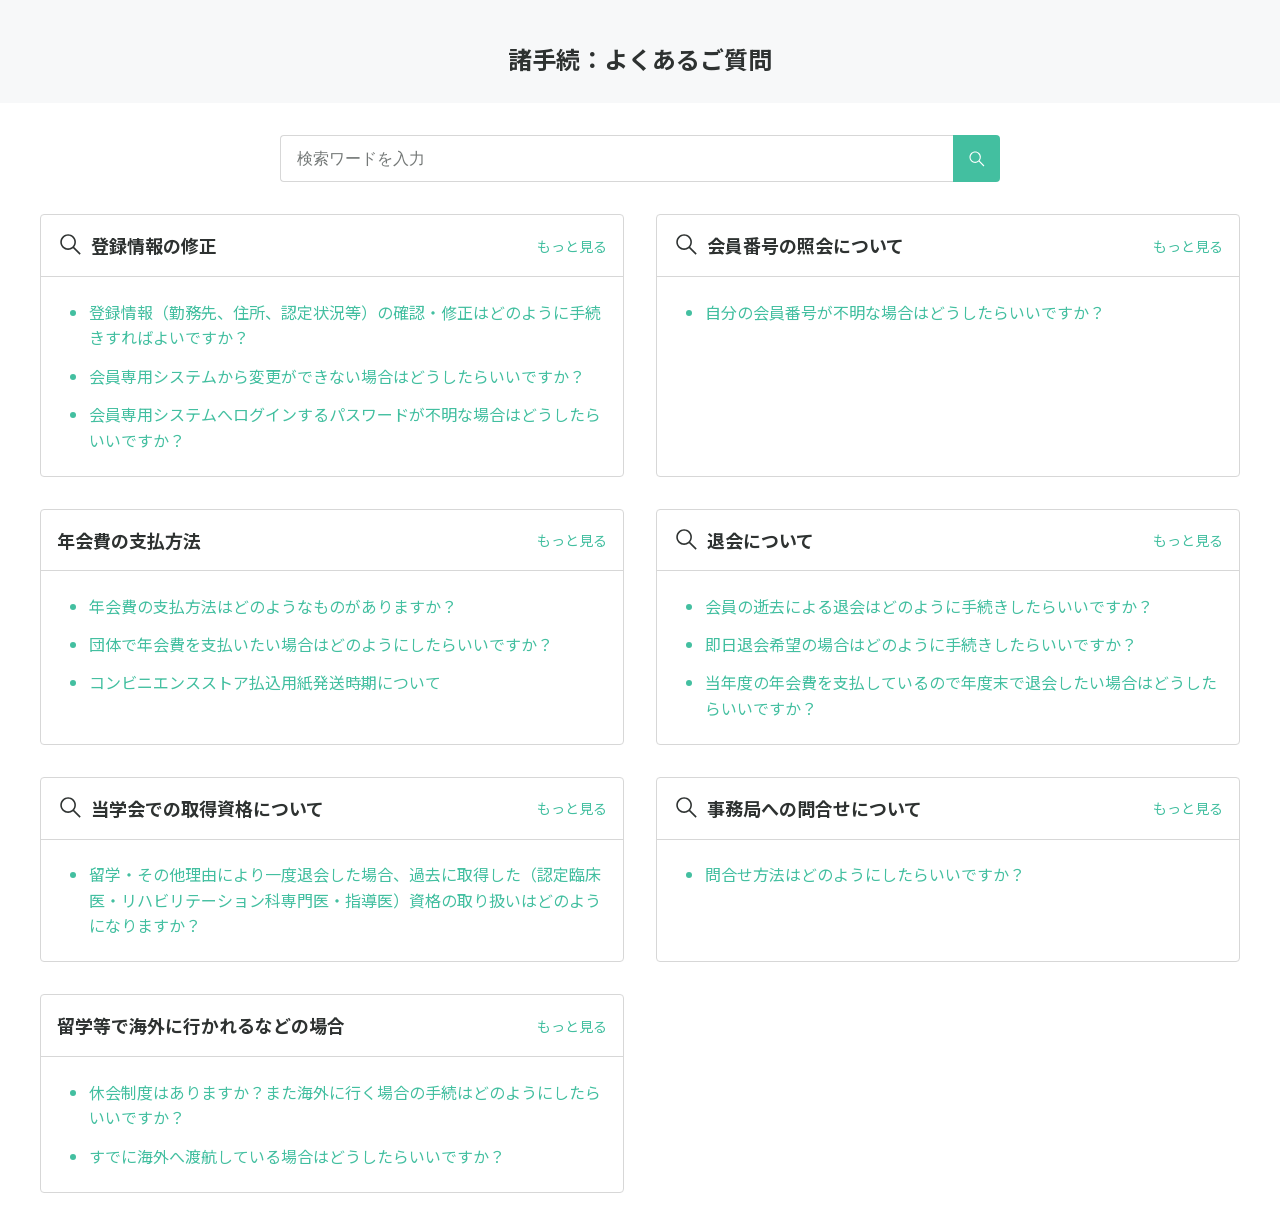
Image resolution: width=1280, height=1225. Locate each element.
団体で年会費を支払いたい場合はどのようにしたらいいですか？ (321, 644)
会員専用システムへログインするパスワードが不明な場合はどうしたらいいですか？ (345, 427)
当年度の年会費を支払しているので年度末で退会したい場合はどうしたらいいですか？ (961, 695)
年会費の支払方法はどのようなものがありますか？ (273, 606)
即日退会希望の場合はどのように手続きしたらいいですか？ (921, 644)
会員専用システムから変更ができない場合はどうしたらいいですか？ (337, 376)
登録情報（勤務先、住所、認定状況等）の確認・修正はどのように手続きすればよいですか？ (345, 325)
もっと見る (572, 246)
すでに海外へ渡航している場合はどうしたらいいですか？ (297, 1156)
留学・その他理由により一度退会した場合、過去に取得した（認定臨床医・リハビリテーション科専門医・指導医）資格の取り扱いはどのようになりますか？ (345, 899)
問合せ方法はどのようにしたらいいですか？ (865, 874)
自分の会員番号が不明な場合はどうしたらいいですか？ (905, 312)
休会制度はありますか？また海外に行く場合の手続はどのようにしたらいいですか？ (345, 1105)
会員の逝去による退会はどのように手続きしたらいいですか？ (929, 606)
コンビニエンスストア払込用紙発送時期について (265, 682)
